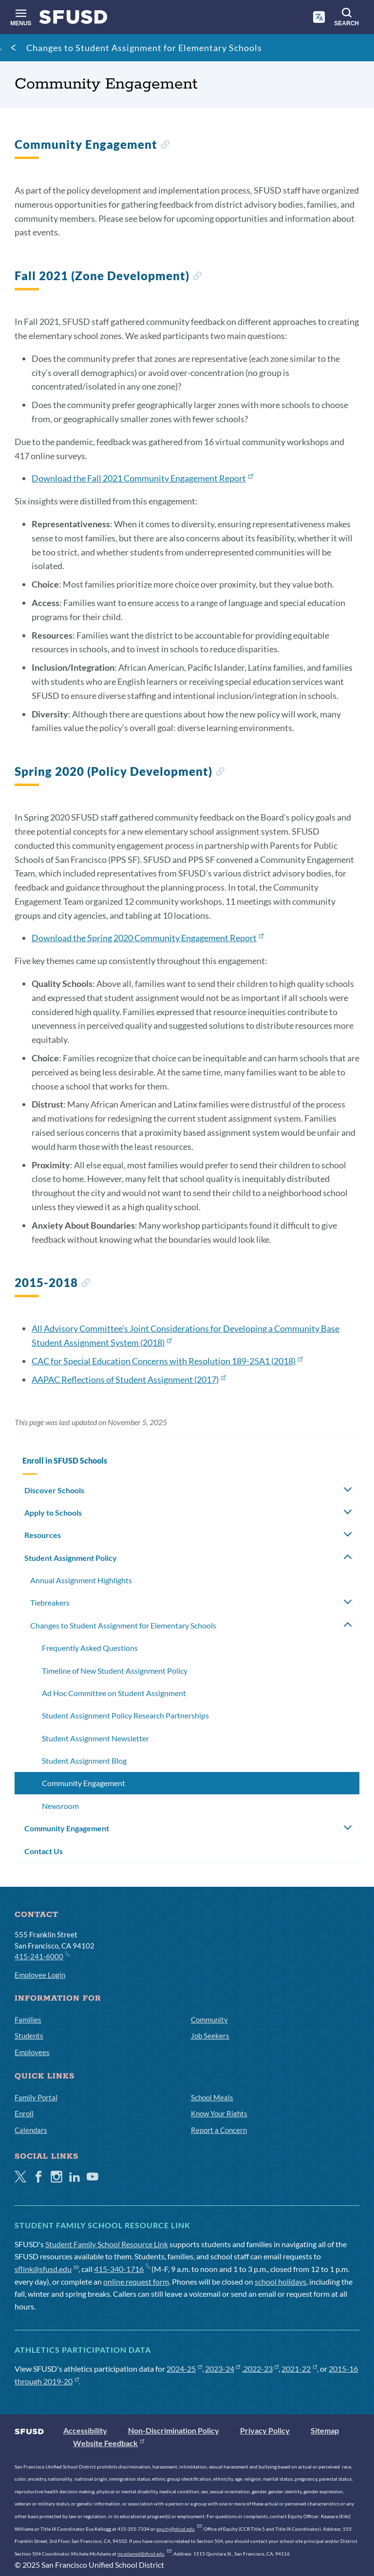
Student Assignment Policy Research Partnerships (125, 1715)
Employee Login (40, 1974)
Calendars (31, 2130)
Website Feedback (108, 2443)
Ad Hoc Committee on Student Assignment (114, 1693)
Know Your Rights (219, 2113)
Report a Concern (219, 2130)
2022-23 (261, 2368)
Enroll (24, 2113)
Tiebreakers (50, 1602)
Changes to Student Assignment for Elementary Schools (144, 47)
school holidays (280, 2281)
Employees (32, 2052)
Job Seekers (210, 2035)
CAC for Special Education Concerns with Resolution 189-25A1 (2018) (167, 1361)
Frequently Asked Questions (90, 1647)
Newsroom (60, 1805)
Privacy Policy (265, 2430)
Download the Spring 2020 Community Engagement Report (147, 937)
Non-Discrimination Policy (173, 2430)
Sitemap (325, 2430)
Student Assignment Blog (84, 1760)
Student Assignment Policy (70, 1557)
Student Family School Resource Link (106, 2244)
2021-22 (299, 2368)
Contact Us (43, 1851)
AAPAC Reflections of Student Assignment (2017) (128, 1379)
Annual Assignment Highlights (81, 1580)
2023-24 (223, 2368)
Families (28, 2019)
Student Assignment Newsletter (95, 1738)
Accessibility (85, 2430)
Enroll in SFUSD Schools (64, 1460)
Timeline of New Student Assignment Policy (114, 1670)
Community (209, 2019)
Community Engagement (83, 1783)
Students (29, 2035)
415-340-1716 (122, 2268)
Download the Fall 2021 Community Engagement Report (142, 478)
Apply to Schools (53, 1512)
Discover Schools (54, 1490)
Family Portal (36, 2097)
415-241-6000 (42, 1956)
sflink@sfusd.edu (46, 2268)
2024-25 (184, 2368)
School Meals (212, 2097)
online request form (136, 2281)
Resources (42, 1534)
